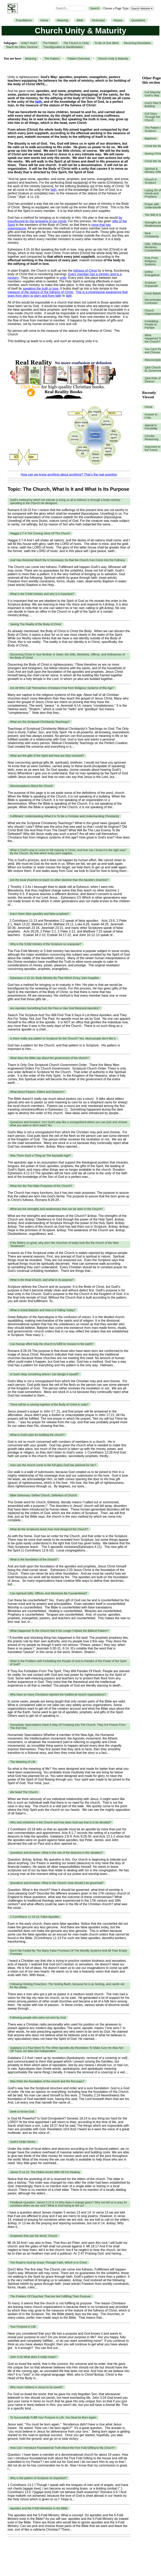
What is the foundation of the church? (34, 1559)
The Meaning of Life (22, 1761)
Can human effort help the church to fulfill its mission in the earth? (51, 1344)
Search (94, 8)
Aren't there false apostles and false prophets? (39, 913)
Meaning (62, 20)
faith (38, 101)
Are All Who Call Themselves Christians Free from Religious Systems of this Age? (62, 688)
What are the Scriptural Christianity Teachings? (40, 721)
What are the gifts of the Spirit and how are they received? (47, 755)
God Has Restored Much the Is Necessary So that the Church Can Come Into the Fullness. (68, 560)
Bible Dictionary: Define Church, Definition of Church (43, 1495)
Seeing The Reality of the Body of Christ (35, 624)
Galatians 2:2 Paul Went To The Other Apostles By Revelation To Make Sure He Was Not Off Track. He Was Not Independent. (66, 2049)
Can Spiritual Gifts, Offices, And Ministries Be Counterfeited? (48, 1593)
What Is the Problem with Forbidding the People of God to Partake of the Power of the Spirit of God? (68, 1662)
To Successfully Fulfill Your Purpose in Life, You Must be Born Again (53, 2417)
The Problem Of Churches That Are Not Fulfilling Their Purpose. (50, 2296)
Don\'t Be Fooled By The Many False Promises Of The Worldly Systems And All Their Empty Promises (68, 1952)
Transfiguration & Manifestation (63, 47)
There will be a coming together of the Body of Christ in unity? (49, 1404)
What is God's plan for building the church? (37, 1434)
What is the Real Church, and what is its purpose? (42, 1279)
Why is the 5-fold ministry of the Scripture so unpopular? (45, 944)
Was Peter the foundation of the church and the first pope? (47, 2081)
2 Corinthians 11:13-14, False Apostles (34, 1916)
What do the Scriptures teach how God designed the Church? (49, 1529)
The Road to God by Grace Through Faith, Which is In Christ (48, 2262)
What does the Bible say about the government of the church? (49, 1058)
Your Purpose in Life (23, 2326)
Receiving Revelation (137, 43)
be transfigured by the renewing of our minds (65, 219)
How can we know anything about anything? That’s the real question (69, 474)
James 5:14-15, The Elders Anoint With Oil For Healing (45, 2172)
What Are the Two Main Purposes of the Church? (41, 1185)
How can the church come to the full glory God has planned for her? (53, 1465)
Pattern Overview (78, 58)
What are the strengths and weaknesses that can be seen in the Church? (56, 1209)
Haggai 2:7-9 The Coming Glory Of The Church (40, 533)
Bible (80, 20)
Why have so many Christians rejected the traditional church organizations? (58, 1694)
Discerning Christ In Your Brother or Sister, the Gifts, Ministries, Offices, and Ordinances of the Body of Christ (67, 656)
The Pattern (50, 43)
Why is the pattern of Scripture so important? (38, 2478)
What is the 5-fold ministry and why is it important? (42, 594)
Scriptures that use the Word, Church (33, 2235)
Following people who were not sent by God (38, 2017)
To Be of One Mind (106, 43)
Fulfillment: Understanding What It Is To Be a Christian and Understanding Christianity (64, 816)
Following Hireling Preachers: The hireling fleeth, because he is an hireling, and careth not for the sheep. (67, 1985)
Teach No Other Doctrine (22, 47)
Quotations (138, 20)
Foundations (24, 20)
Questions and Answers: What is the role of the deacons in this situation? (56, 1852)
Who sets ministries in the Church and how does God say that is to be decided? (60, 1822)
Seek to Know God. (22, 2111)
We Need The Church (24, 1792)
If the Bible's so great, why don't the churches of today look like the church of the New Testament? (64, 1244)
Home (44, 20)
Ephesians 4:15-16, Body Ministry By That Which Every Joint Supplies (54, 977)
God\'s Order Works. (23, 2141)
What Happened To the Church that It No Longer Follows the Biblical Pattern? (59, 1630)
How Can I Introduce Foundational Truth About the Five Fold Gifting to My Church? (62, 2447)
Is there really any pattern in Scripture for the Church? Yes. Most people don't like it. (63, 1038)
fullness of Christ (85, 270)
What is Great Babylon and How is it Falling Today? (42, 1310)
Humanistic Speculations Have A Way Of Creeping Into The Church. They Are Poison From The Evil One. (68, 1726)
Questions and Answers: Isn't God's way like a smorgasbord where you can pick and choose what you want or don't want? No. (68, 1124)
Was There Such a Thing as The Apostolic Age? (40, 1155)
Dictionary (98, 20)
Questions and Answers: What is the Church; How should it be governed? (56, 1882)
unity (63, 277)
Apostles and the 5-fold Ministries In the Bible (39, 2508)
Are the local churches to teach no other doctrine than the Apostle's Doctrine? (59, 880)
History (117, 20)
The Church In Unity (76, 43)
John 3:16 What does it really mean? (33, 2357)
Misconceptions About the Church (31, 785)
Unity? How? (29, 43)
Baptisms (150, 138)
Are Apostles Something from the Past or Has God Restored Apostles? (55, 1008)
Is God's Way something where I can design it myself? (44, 1374)
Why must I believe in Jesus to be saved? (36, 2387)
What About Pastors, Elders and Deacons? (37, 1091)
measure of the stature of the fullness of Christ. (41, 292)
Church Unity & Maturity (113, 58)
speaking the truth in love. (41, 288)
